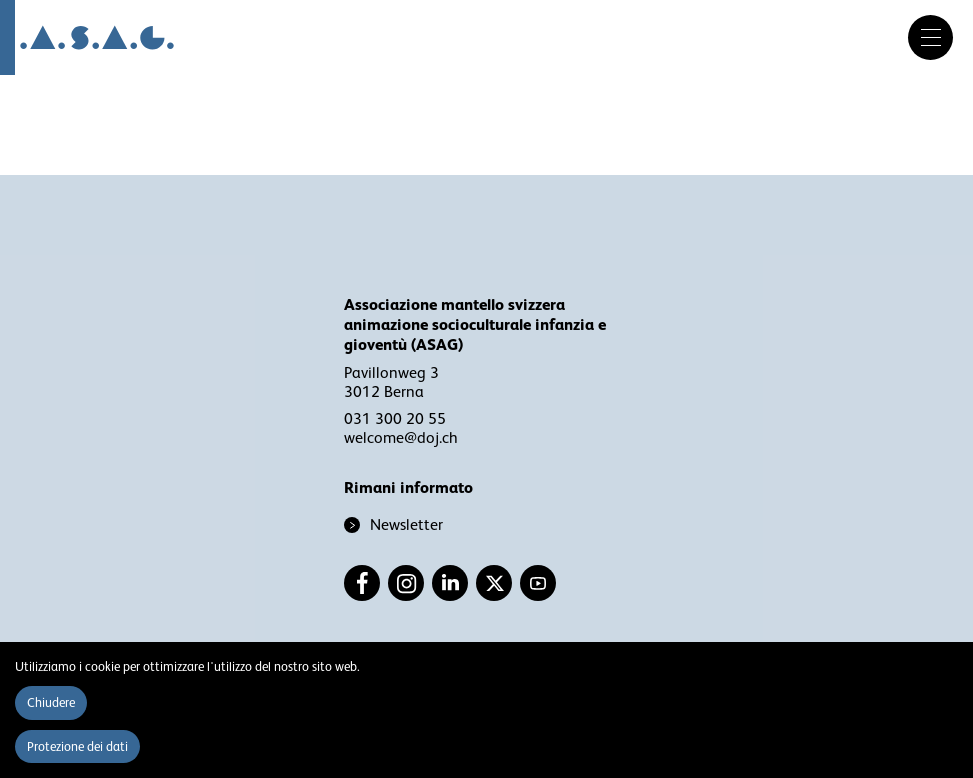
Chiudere (51, 702)
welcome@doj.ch (401, 438)
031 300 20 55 (395, 419)
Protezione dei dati (77, 746)
